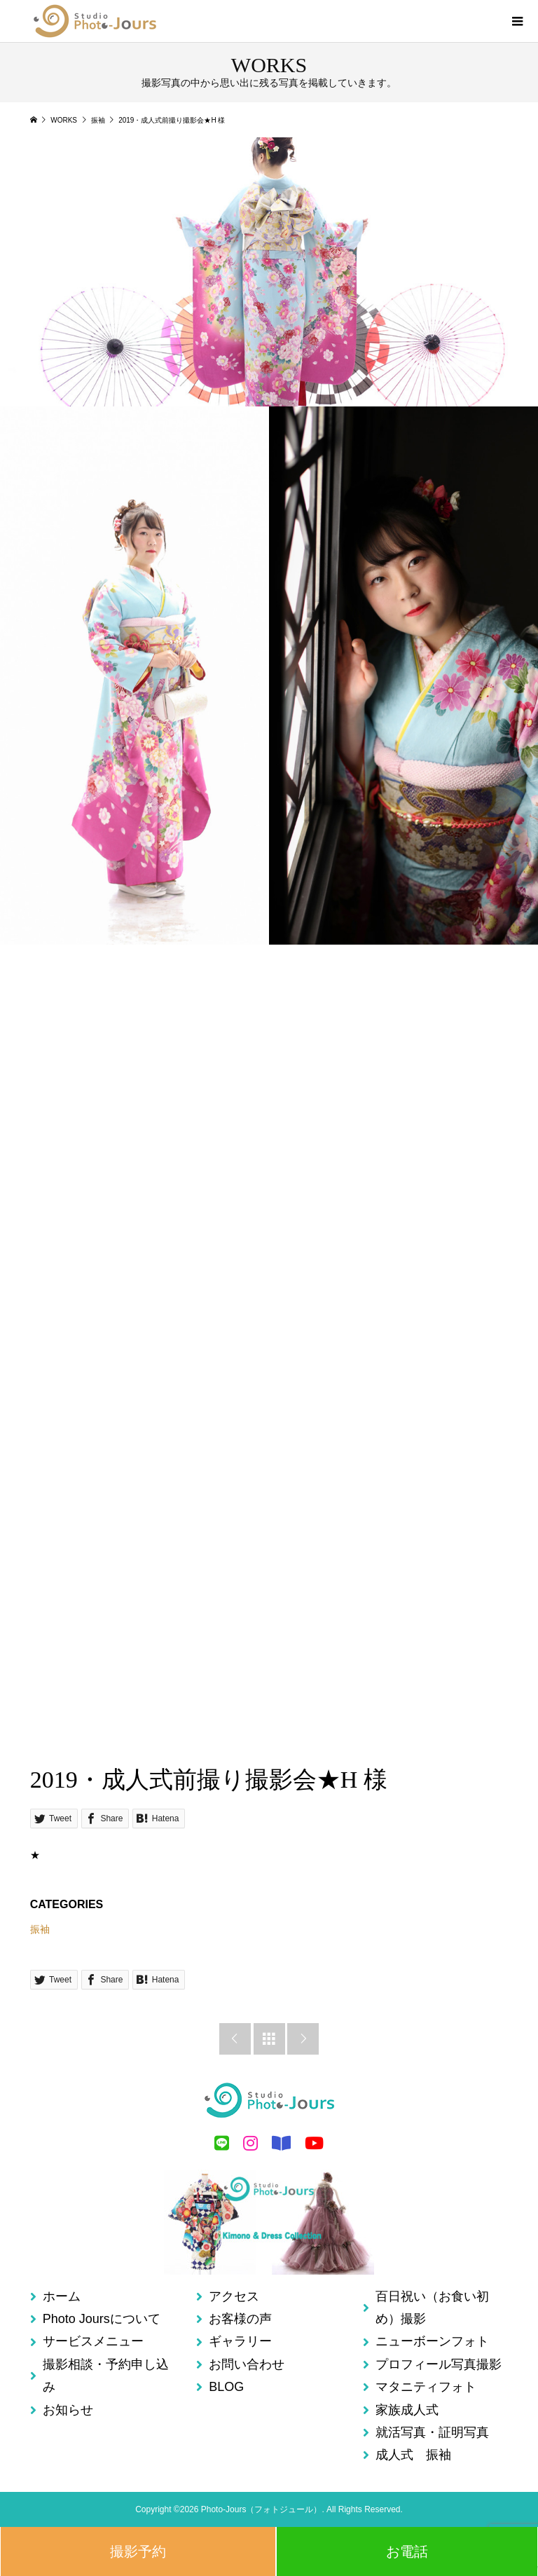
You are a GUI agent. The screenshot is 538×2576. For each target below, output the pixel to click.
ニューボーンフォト (432, 2341)
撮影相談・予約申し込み (106, 2375)
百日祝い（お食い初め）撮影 (432, 2307)
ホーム (62, 2296)
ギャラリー (240, 2341)
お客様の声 (240, 2319)
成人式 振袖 (413, 2455)
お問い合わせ (246, 2364)
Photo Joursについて (101, 2319)
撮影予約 (138, 2551)
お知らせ (68, 2410)
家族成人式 (407, 2410)
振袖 (40, 1929)
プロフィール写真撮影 (438, 2364)
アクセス (234, 2296)
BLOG (226, 2387)
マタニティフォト (425, 2387)
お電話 (407, 2551)
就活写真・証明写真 (432, 2432)
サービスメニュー (93, 2341)
